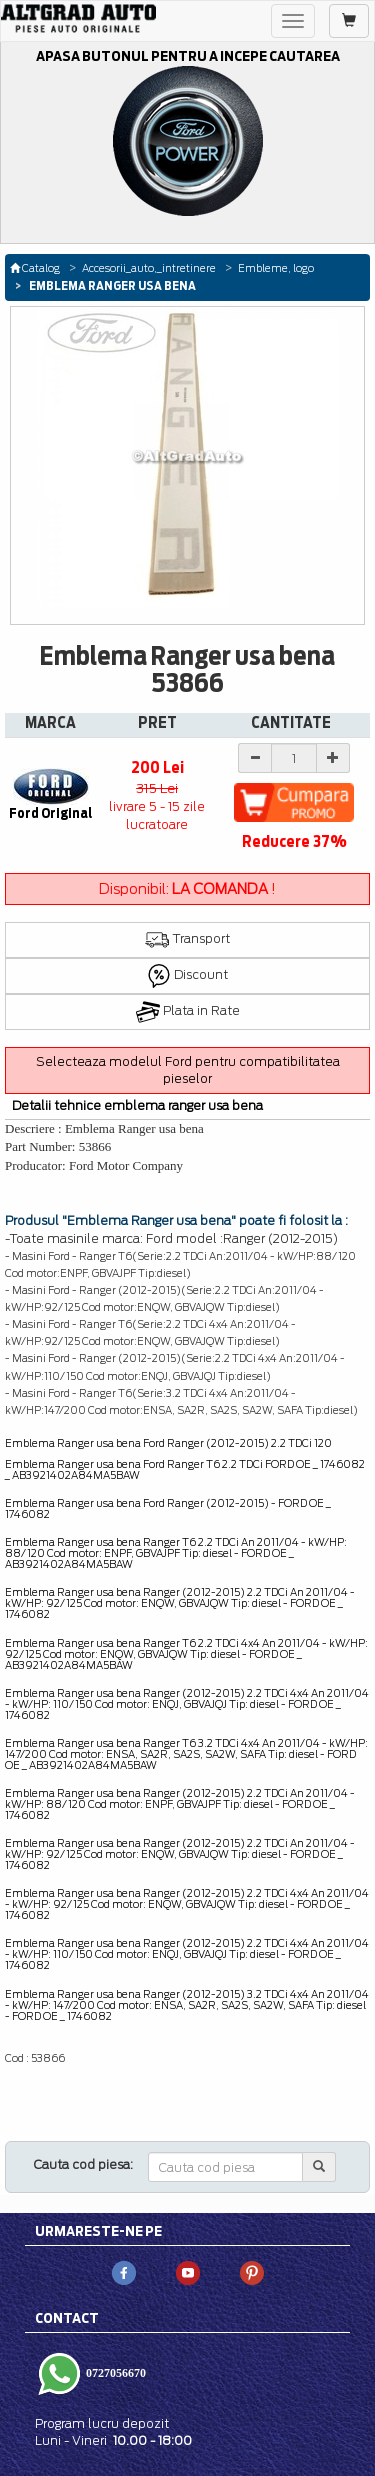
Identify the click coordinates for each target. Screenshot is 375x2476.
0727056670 (114, 2372)
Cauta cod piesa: (83, 2164)
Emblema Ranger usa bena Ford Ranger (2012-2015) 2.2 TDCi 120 (168, 1443)
